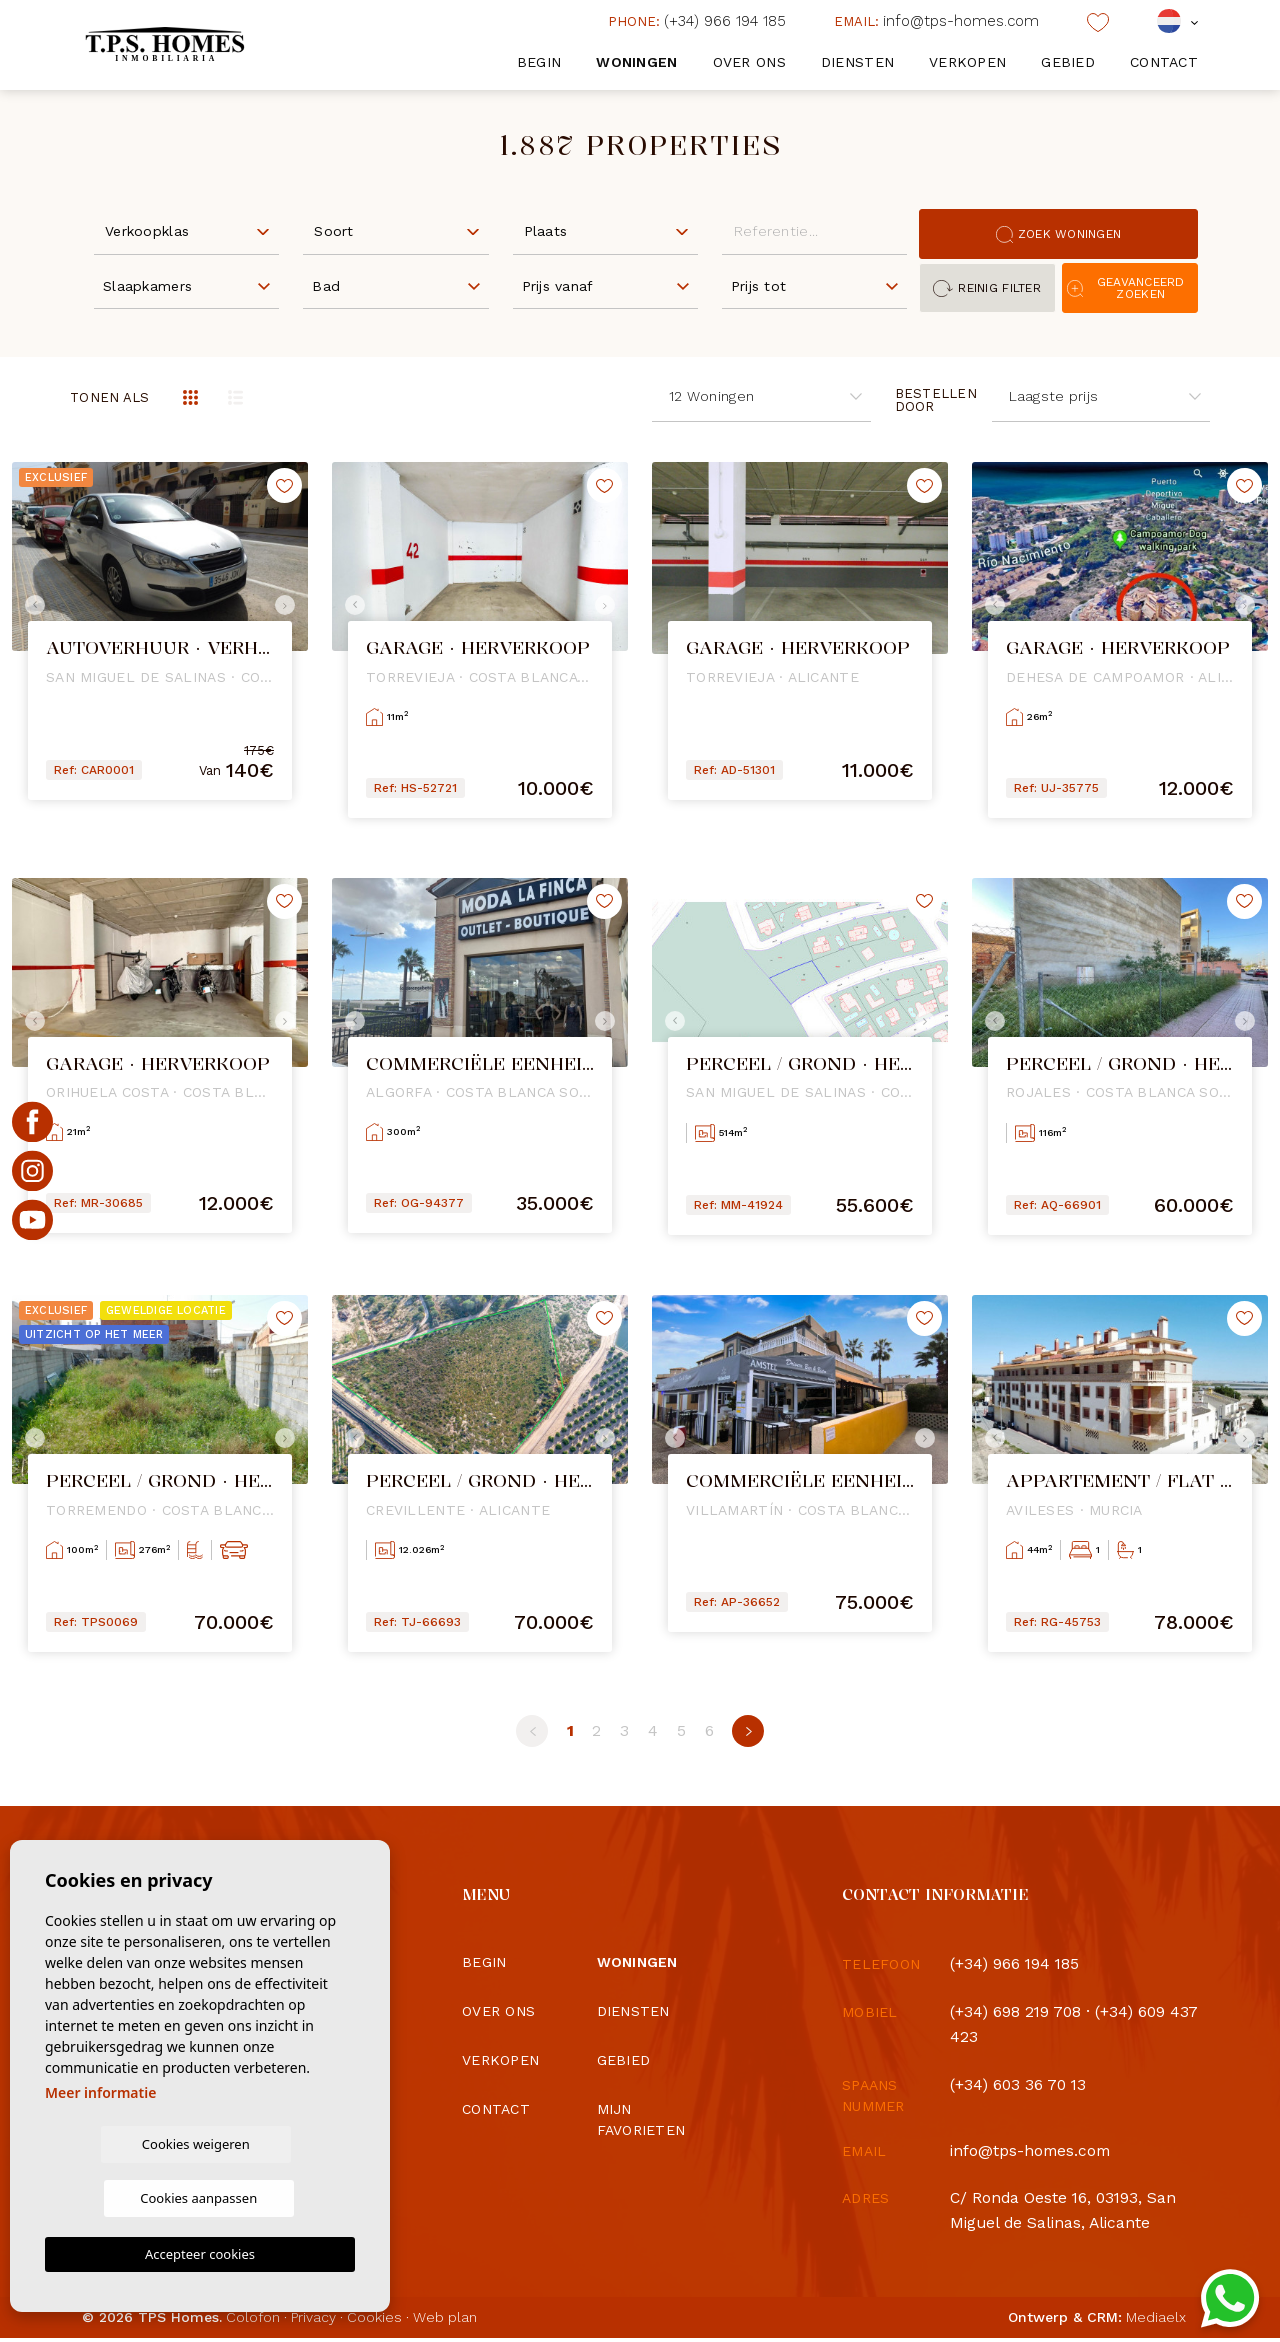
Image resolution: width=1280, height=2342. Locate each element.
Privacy (313, 2321)
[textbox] (191, 231)
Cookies (374, 2321)
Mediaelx (1156, 2321)
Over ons (749, 62)
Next (288, 605)
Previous (32, 605)
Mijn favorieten (641, 2119)
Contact (1164, 62)
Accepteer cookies (200, 2254)
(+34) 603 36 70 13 (1020, 2087)
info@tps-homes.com (936, 21)
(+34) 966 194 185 (697, 21)
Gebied (1068, 62)
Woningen (636, 62)
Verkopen (967, 62)
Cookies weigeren (122, 2197)
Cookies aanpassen (278, 2197)
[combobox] (186, 230)
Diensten (857, 62)
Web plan (445, 2321)
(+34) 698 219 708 (1017, 2012)
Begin (539, 62)
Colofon (253, 2321)
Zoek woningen (1059, 234)
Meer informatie (100, 2145)
